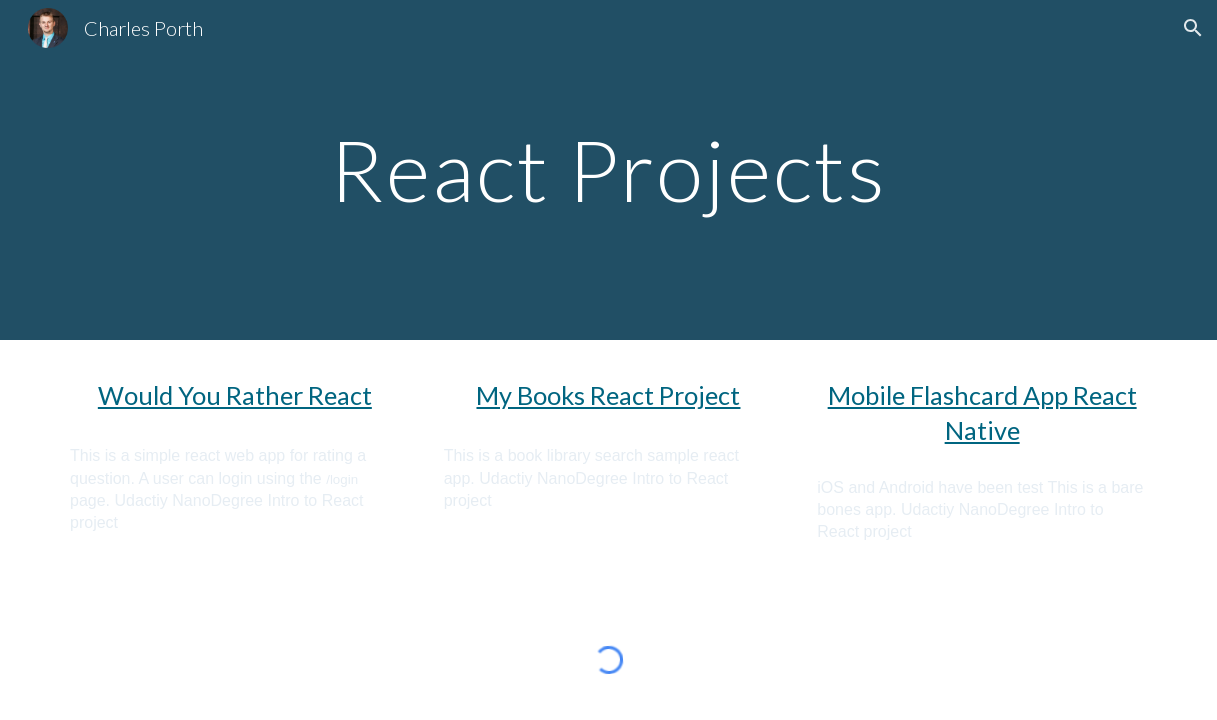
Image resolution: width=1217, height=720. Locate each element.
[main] (608, 169)
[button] (1193, 28)
